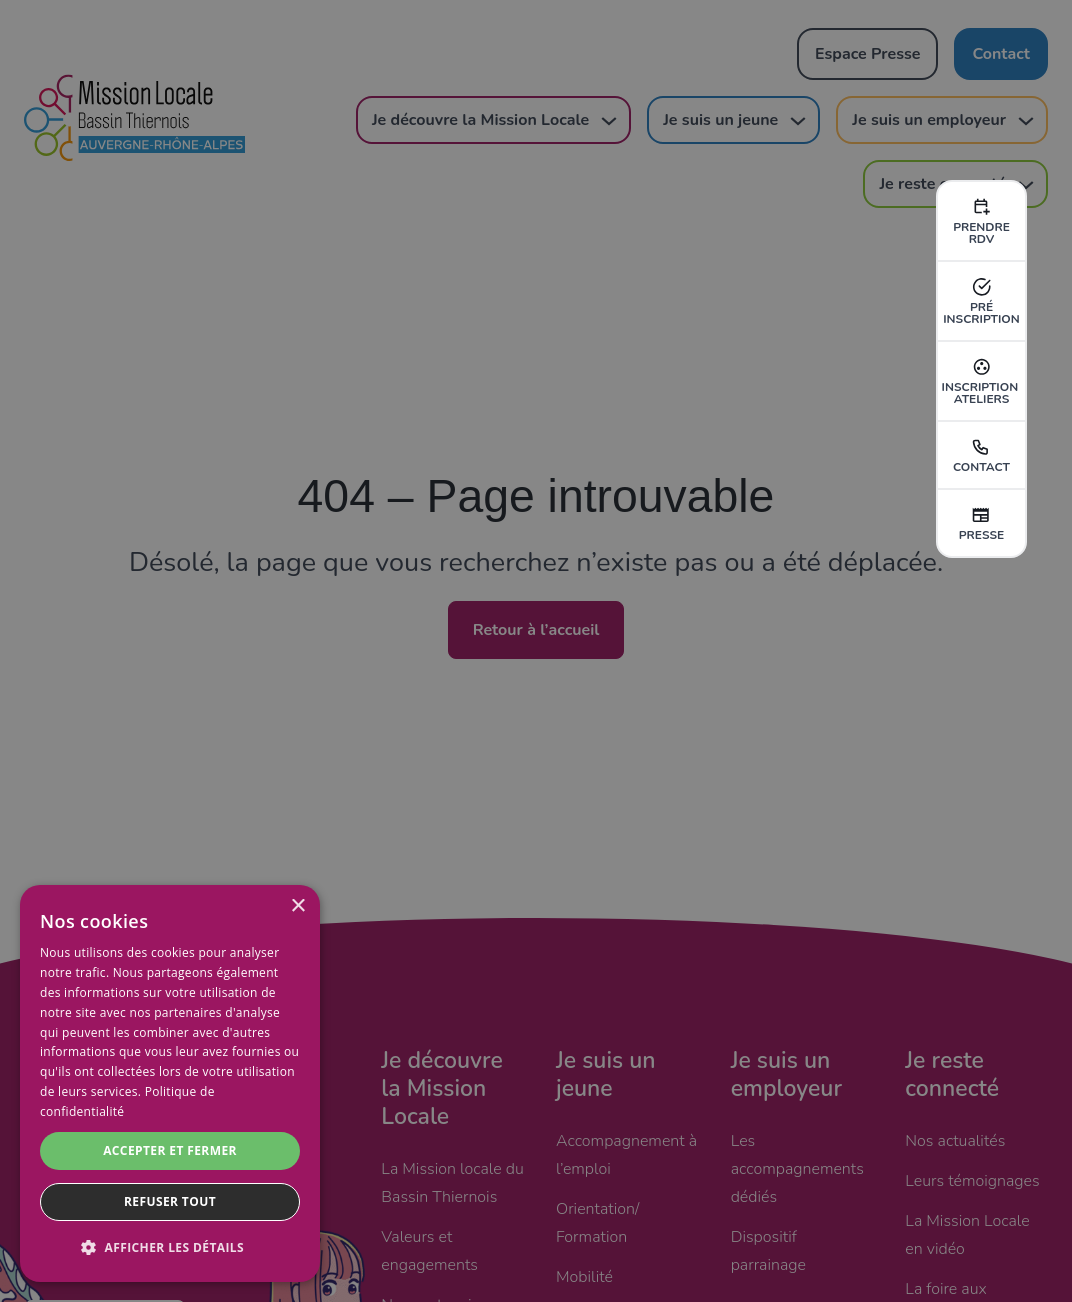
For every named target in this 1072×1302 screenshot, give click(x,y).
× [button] (297, 906)
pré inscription (981, 301)
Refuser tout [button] (170, 1201)
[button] (170, 1248)
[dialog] (170, 1083)
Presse (981, 523)
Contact (981, 455)
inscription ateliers (982, 381)
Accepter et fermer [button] (170, 1150)
